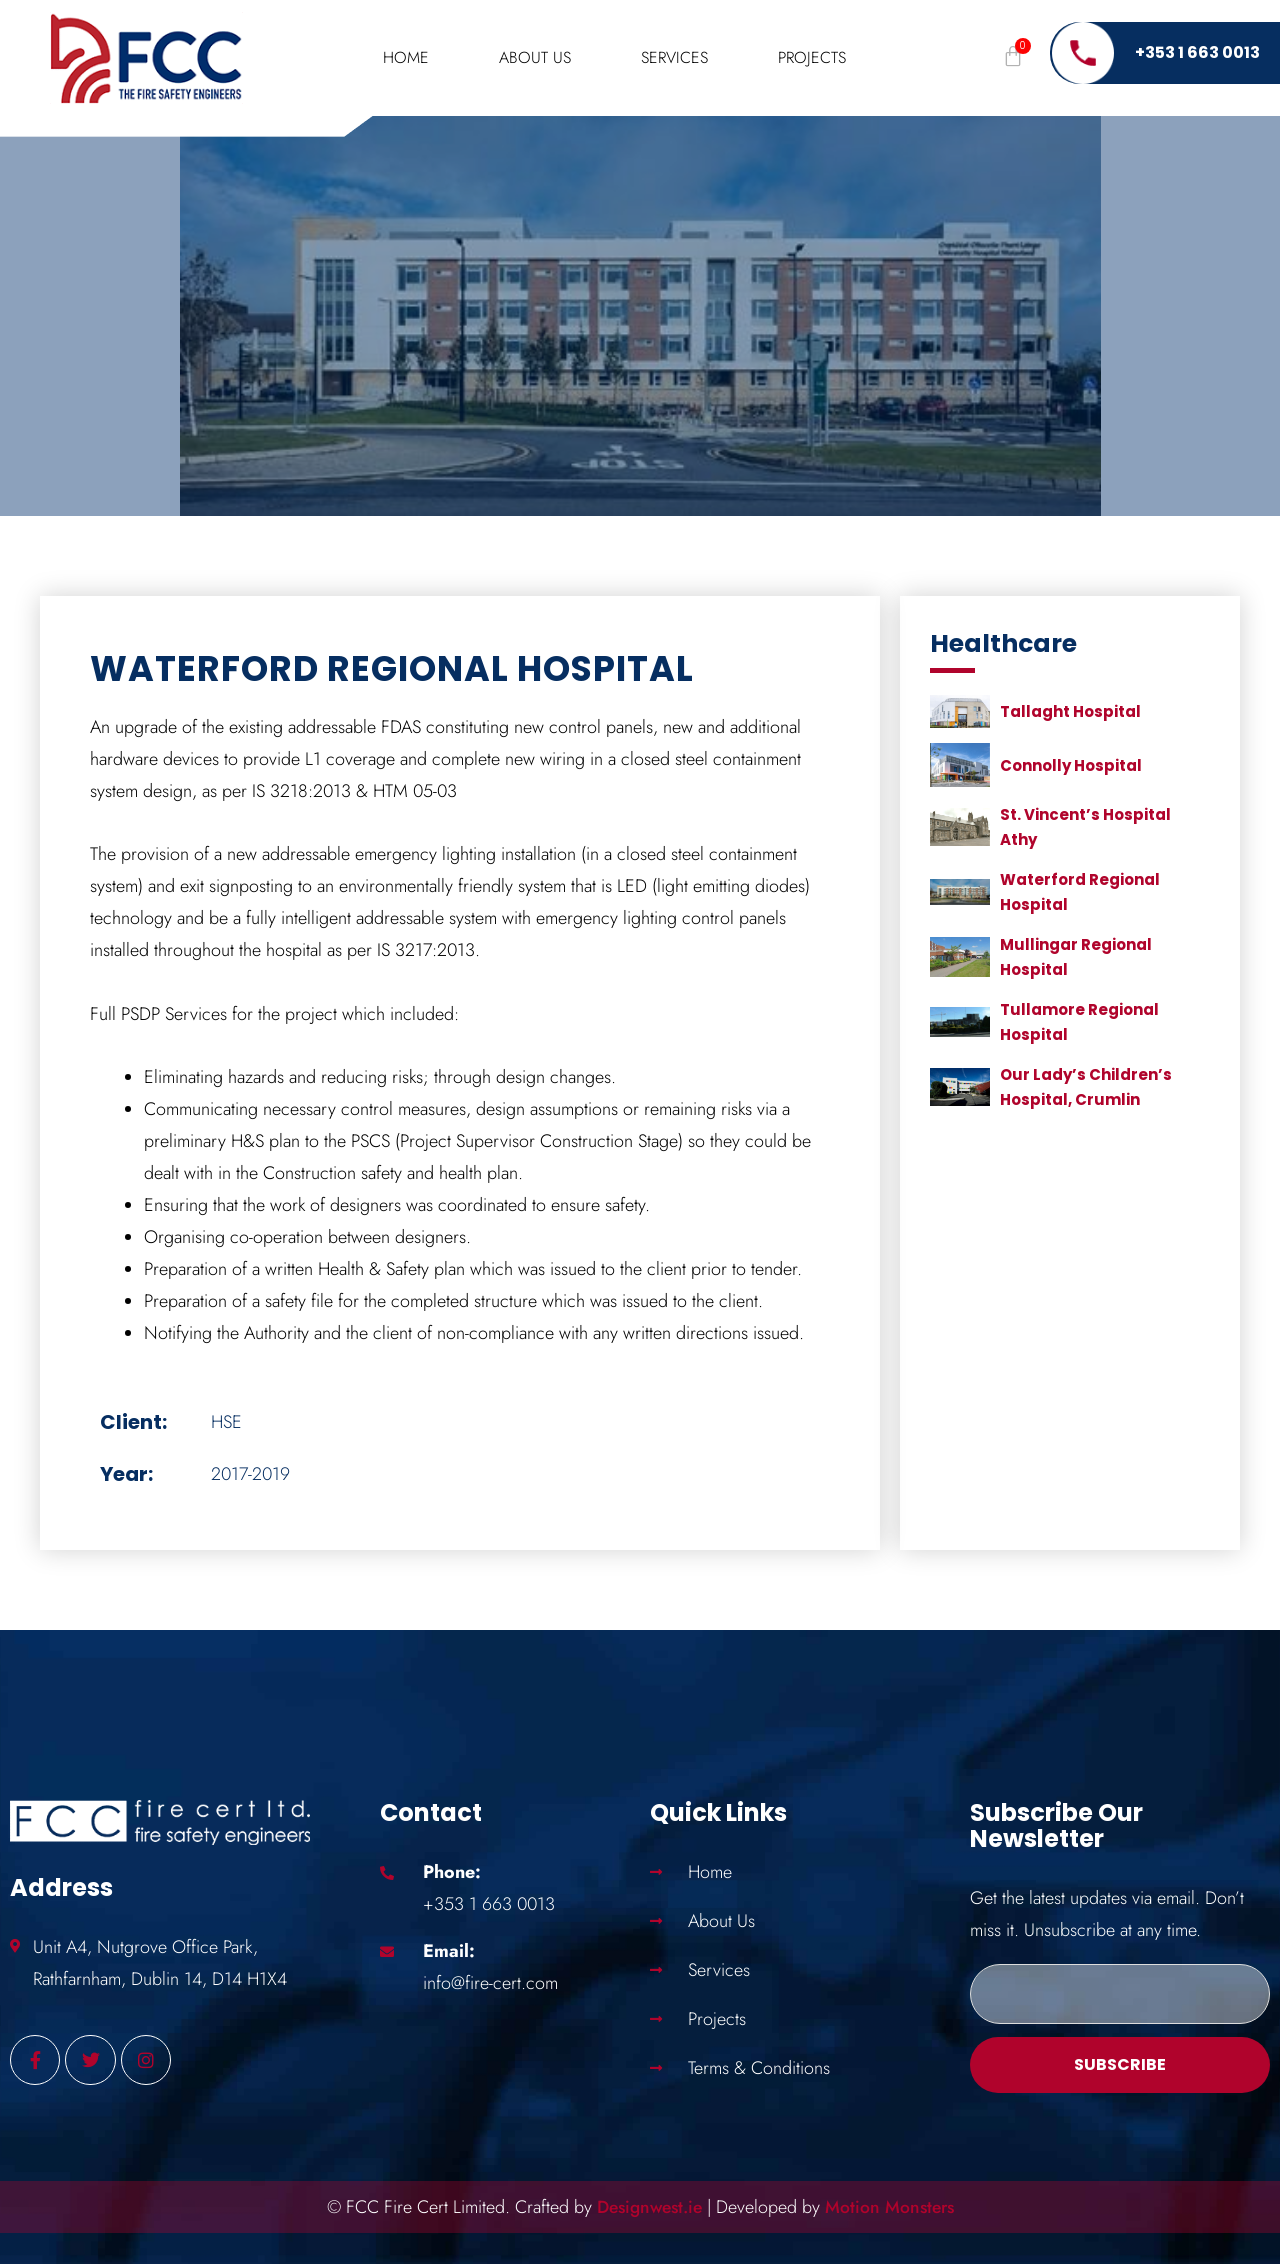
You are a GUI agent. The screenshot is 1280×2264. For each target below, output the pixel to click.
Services (674, 57)
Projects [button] (812, 57)
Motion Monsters (893, 2207)
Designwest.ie (647, 2207)
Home (406, 57)
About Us (535, 57)
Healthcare (1003, 643)
